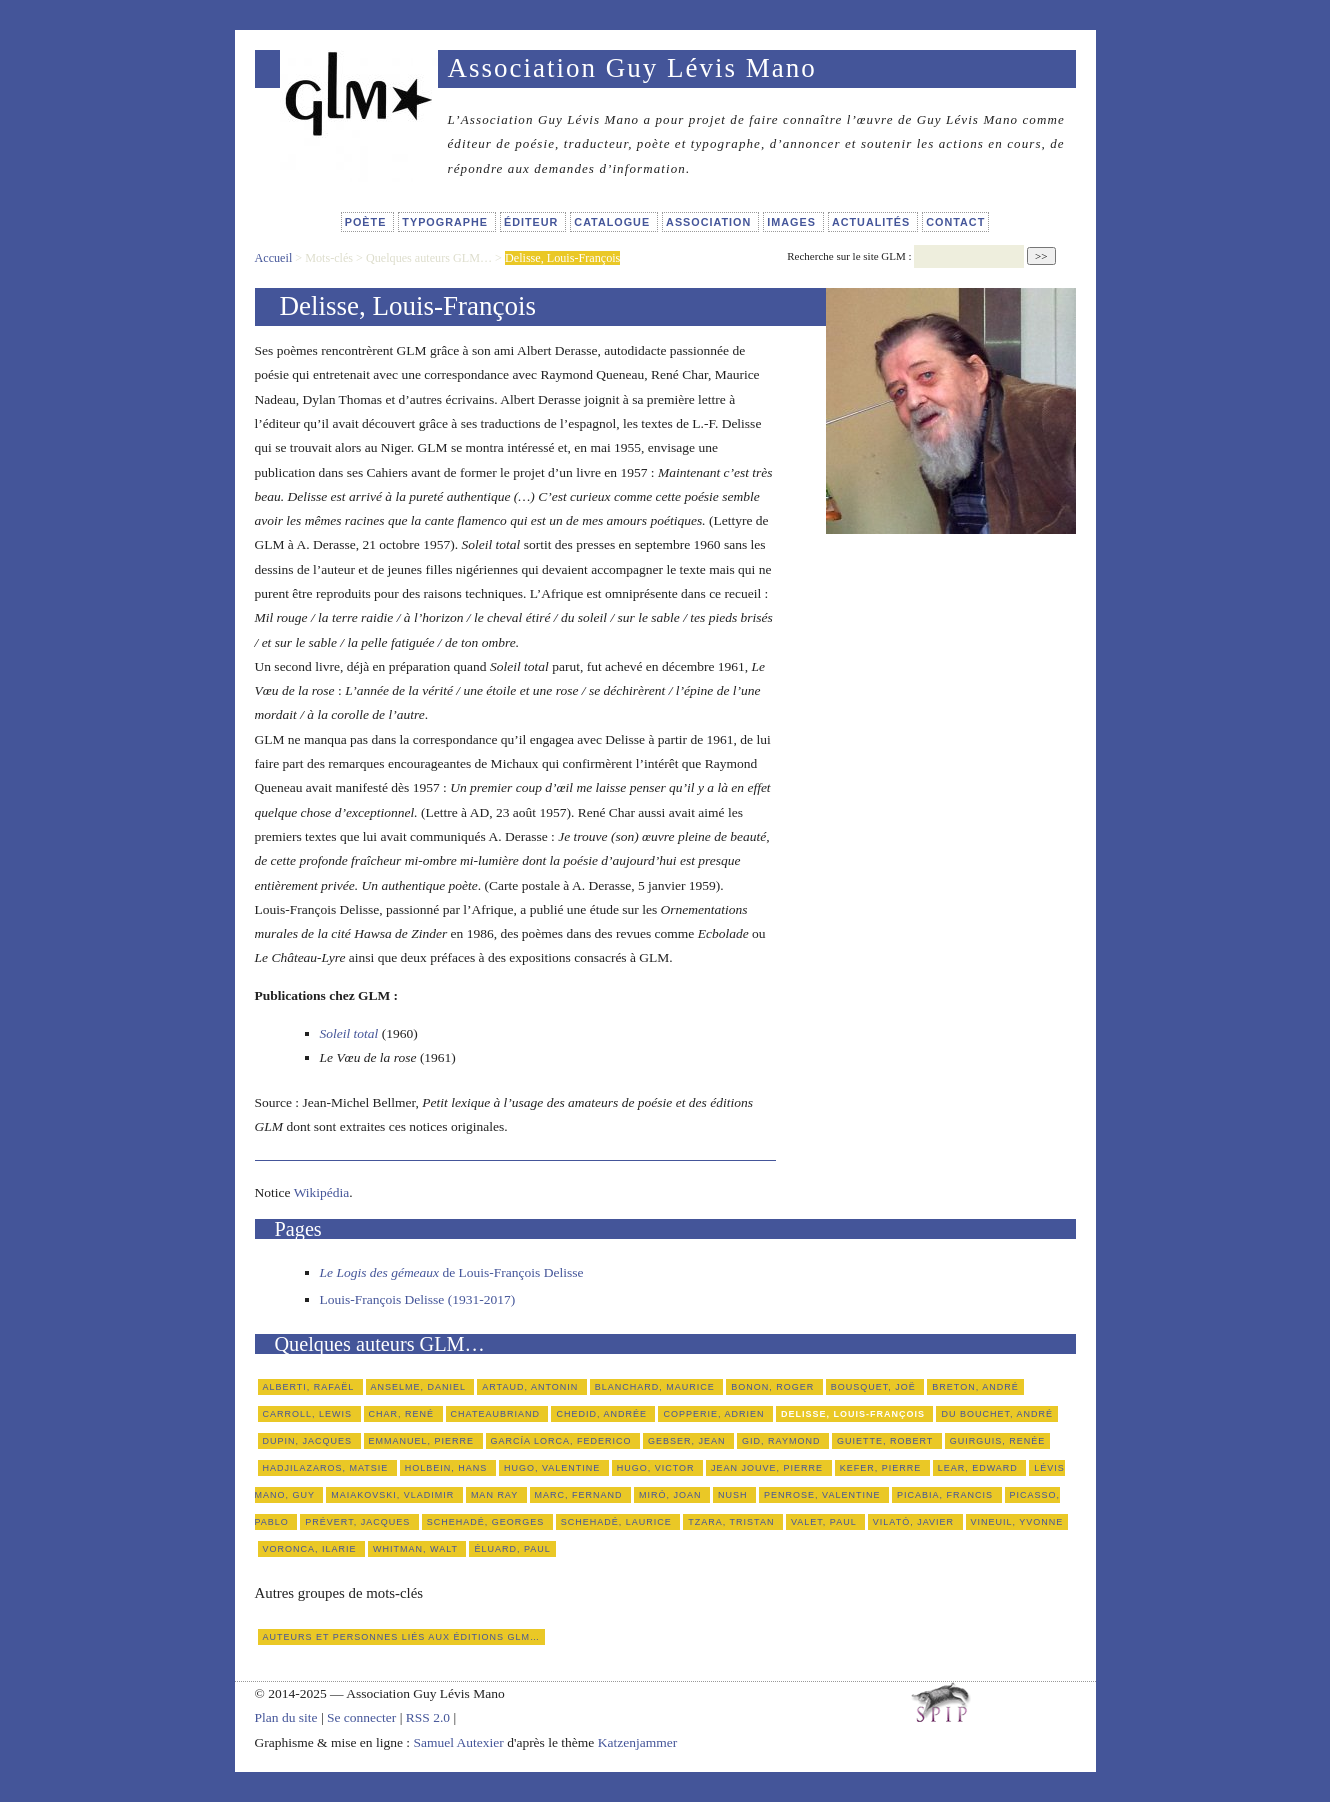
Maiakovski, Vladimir (394, 1495)
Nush (734, 1495)
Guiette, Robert (887, 1441)
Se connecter (361, 1717)
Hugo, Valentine (554, 1468)
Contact (955, 222)
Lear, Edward (980, 1468)
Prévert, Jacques (359, 1522)
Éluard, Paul (512, 1549)
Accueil (274, 258)
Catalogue (614, 222)
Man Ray (496, 1495)
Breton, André (975, 1387)
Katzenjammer (637, 1742)
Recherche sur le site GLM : (849, 256)
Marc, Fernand (581, 1495)
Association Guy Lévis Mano (632, 68)
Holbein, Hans (448, 1468)
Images (793, 222)
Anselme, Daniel (420, 1387)
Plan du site (286, 1717)
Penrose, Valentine (824, 1495)
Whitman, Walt (417, 1549)
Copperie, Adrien (715, 1414)
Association (710, 222)
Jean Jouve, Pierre (769, 1468)
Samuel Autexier (460, 1742)
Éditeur (533, 222)
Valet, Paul (825, 1522)
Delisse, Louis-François (855, 1414)
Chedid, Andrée (603, 1414)
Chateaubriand (497, 1414)
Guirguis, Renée (998, 1441)
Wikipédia (322, 1192)
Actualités (873, 222)
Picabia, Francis (947, 1495)
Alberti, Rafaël (310, 1387)
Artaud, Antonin (532, 1387)
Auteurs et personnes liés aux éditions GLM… (401, 1637)
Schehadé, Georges (487, 1522)
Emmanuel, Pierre (423, 1441)
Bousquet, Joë (875, 1387)
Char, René (403, 1414)
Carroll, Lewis (309, 1414)
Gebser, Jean (688, 1441)
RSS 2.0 (428, 1717)
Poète (368, 222)
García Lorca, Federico (563, 1441)
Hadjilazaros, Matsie (327, 1468)
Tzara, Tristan (733, 1522)
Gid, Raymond (783, 1441)
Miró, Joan (672, 1495)
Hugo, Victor (657, 1468)
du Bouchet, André (997, 1414)
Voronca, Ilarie (312, 1549)
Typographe (447, 222)
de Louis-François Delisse (452, 1272)
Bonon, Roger (774, 1387)
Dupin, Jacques (309, 1441)
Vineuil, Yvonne (1017, 1522)
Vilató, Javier (915, 1522)
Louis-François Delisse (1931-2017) (418, 1299)
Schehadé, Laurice (618, 1522)
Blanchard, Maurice (657, 1387)
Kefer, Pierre (882, 1468)
